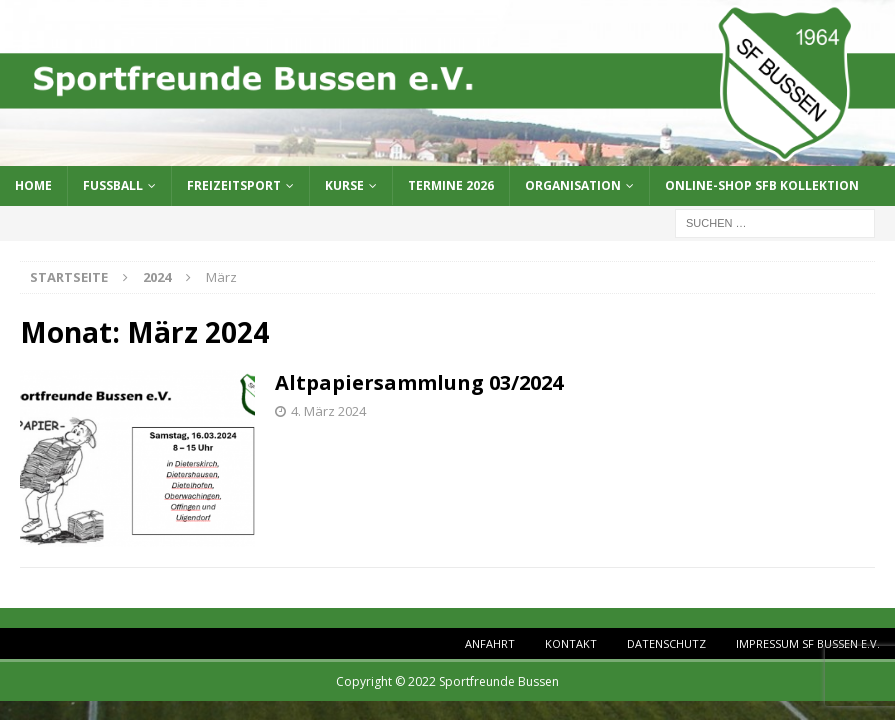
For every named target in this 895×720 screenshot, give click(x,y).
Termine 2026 (451, 185)
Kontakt (571, 643)
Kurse (344, 185)
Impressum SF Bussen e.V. (808, 643)
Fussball (113, 185)
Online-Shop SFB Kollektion (762, 185)
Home (33, 185)
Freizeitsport (234, 185)
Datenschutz (666, 643)
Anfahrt (490, 643)
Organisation (573, 185)
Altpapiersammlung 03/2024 (419, 382)
